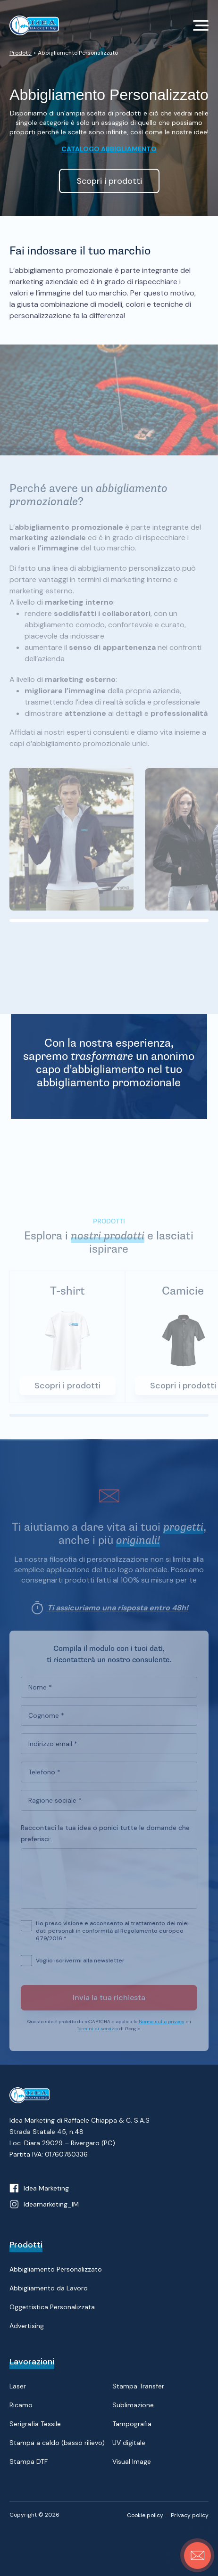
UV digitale (128, 2442)
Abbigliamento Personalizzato (55, 2269)
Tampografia (131, 2424)
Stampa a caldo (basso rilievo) (57, 2442)
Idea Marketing (46, 2188)
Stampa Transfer (138, 2386)
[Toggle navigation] (201, 25)
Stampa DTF (28, 2461)
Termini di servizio (97, 2033)
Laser (17, 2386)
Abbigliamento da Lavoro (48, 2288)
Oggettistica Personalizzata (52, 2307)
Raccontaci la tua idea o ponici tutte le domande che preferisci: (105, 1837)
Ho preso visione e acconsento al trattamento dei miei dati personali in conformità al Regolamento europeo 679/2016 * (112, 1930)
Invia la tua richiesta (109, 2002)
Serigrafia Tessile (35, 2424)
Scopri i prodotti (67, 1389)
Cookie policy (145, 2515)
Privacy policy (190, 2515)
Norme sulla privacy (161, 2026)
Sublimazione (133, 2405)
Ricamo (21, 2405)
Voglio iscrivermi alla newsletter (80, 1965)
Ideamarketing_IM (51, 2204)
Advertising (26, 2326)
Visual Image (131, 2461)
